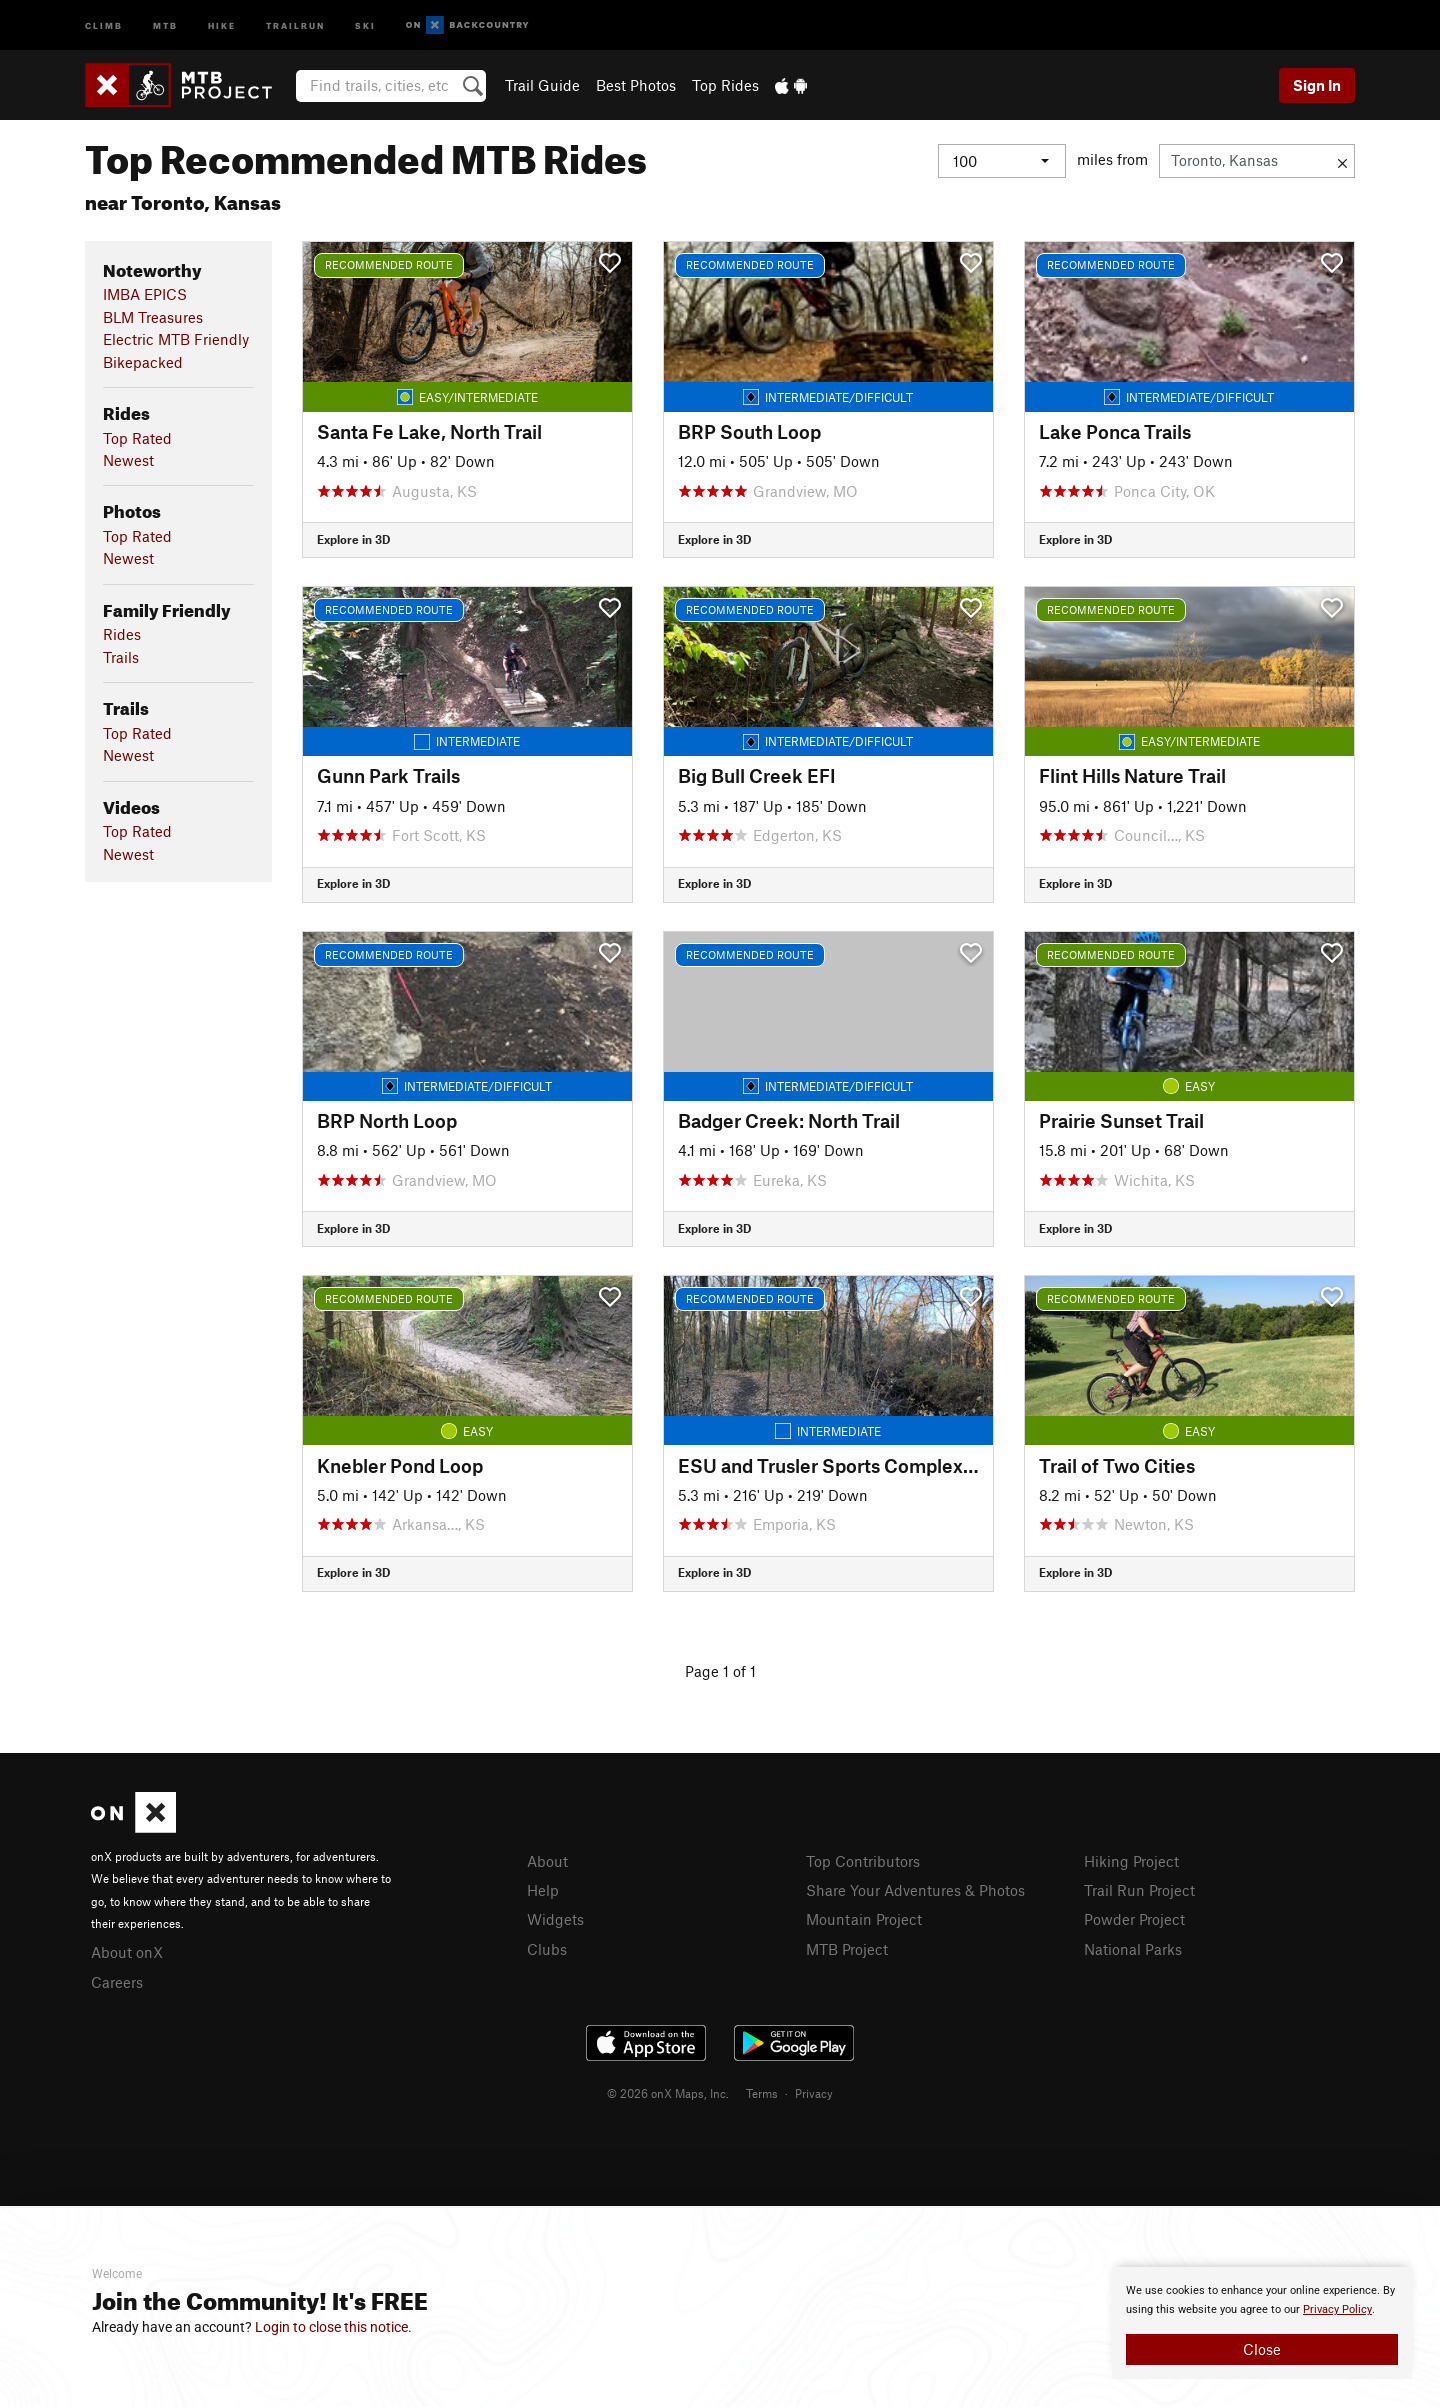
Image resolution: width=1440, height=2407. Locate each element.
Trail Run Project (1139, 1890)
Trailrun (295, 24)
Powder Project (1134, 1919)
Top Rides (725, 85)
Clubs (547, 1949)
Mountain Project (864, 1919)
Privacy (814, 2093)
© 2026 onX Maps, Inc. (668, 2093)
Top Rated (137, 438)
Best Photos (636, 85)
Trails (121, 657)
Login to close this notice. (333, 2327)
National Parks (1133, 1949)
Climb (104, 24)
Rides (122, 634)
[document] (1262, 2323)
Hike (222, 24)
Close (1262, 2349)
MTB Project (847, 1949)
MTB (165, 24)
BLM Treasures (153, 317)
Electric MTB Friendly (176, 339)
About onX (127, 1952)
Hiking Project (1131, 1861)
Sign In (1317, 85)
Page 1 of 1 (720, 1671)
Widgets (555, 1919)
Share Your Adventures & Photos (915, 1890)
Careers (117, 1982)
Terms (762, 2093)
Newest (128, 460)
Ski (365, 24)
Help (543, 1890)
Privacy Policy (1337, 2309)
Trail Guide (542, 85)
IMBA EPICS (145, 294)
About (547, 1861)
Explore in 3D (353, 539)
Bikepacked (143, 362)
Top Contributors (863, 1861)
